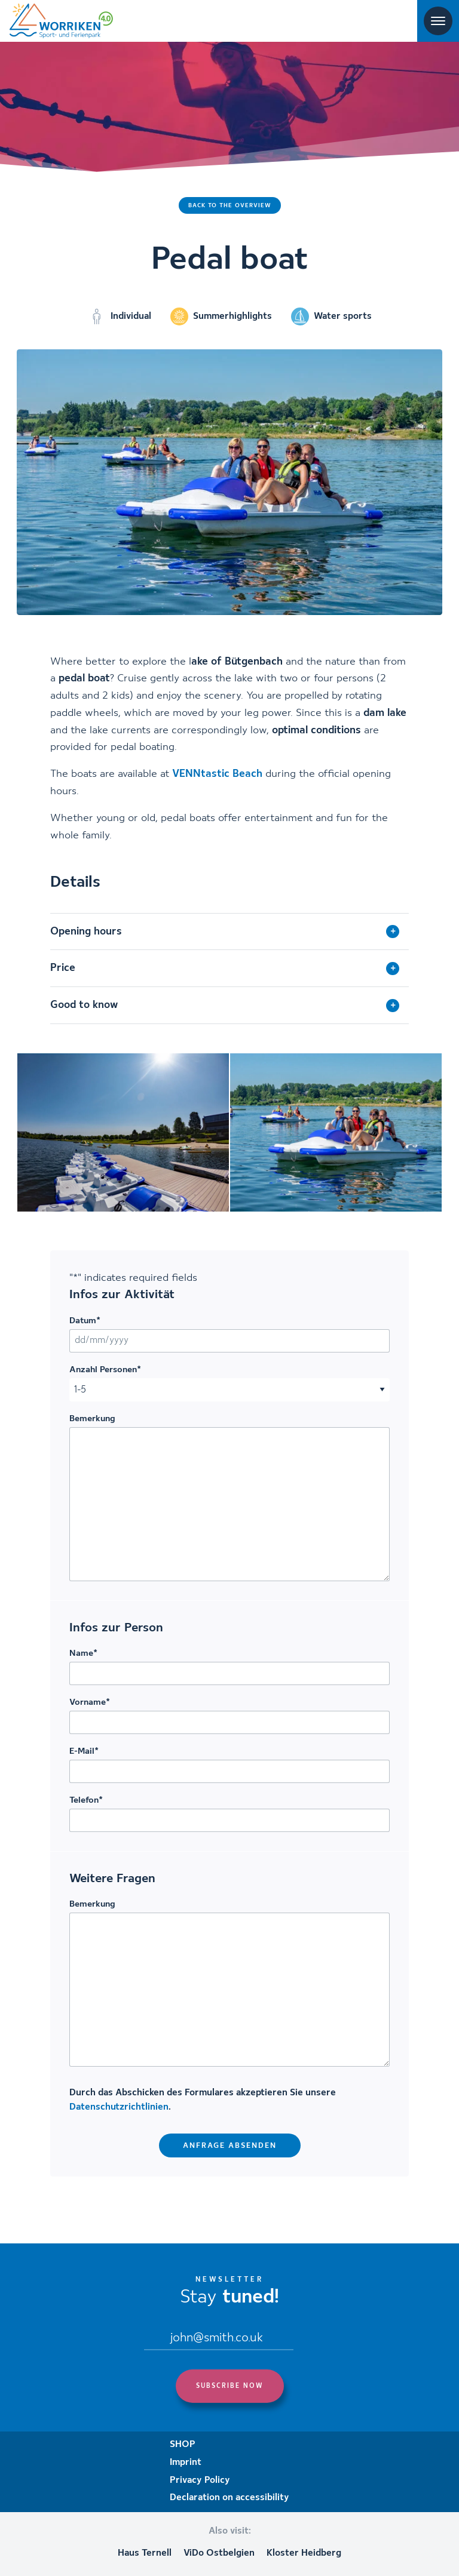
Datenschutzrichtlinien (119, 2107)
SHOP (182, 2444)
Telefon (86, 1800)
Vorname (89, 1702)
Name (83, 1653)
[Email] (218, 2338)
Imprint (185, 2462)
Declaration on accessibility (229, 2498)
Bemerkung (92, 1419)
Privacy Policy (200, 2480)
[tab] (229, 931)
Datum (84, 1321)
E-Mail (84, 1751)
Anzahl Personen (105, 1370)
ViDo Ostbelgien (219, 2553)
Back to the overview (229, 205)
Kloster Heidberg (304, 2553)
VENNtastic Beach (217, 774)
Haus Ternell (145, 2553)
